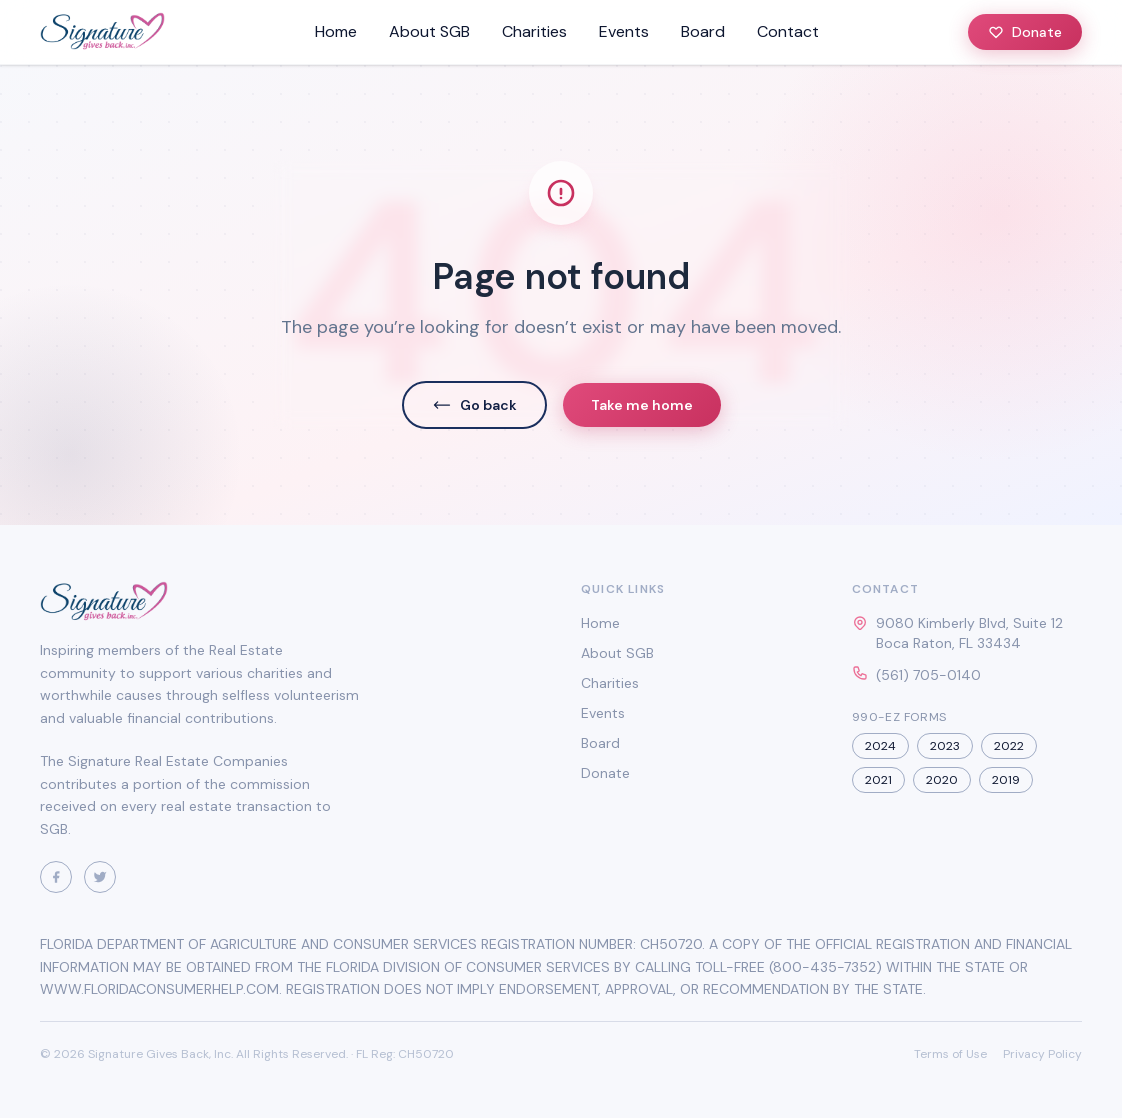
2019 (1006, 780)
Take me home (642, 405)
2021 (878, 780)
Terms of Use (950, 1054)
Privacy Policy (1042, 1054)
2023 (945, 746)
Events (624, 31)
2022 (1009, 746)
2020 (942, 780)
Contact (788, 31)
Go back (474, 405)
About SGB (429, 31)
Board (703, 31)
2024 (880, 746)
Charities (534, 31)
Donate (1025, 32)
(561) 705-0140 (928, 675)
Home (336, 31)
